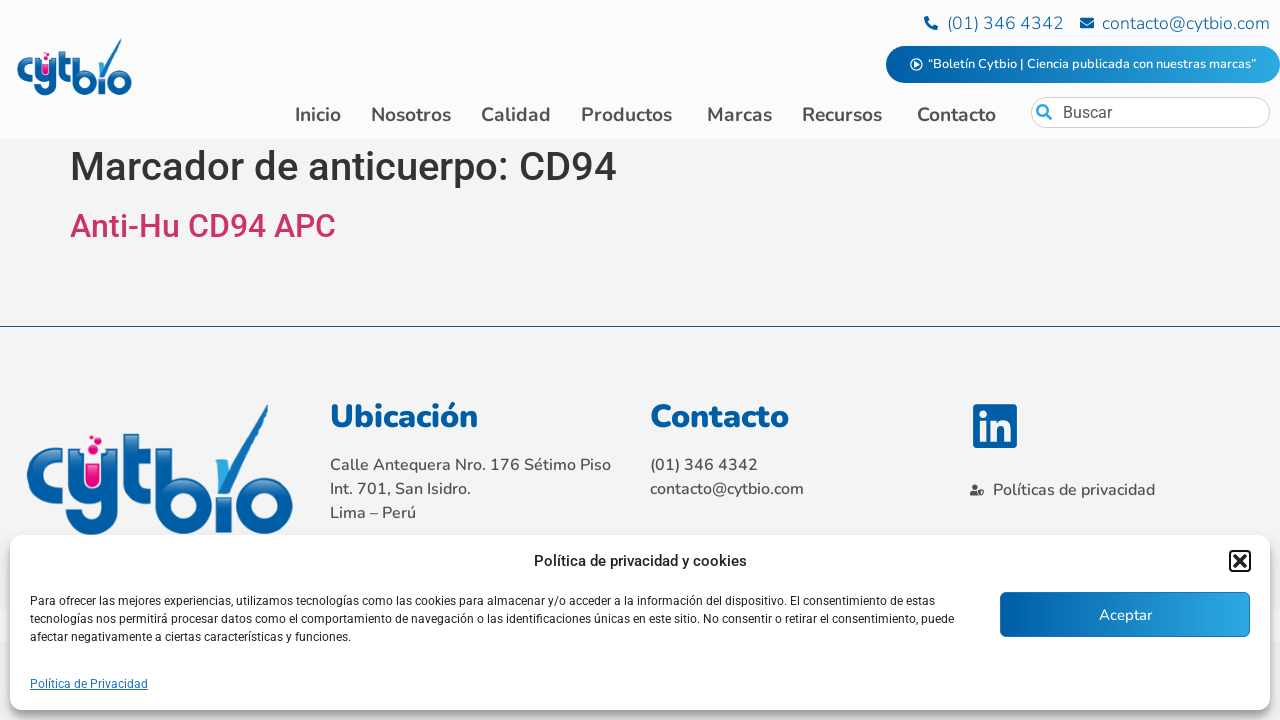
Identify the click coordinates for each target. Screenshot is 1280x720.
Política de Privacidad (89, 684)
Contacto (719, 419)
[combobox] (1150, 112)
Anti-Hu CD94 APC (203, 230)
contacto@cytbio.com (727, 492)
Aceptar (1125, 615)
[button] (1240, 561)
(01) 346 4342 (704, 468)
